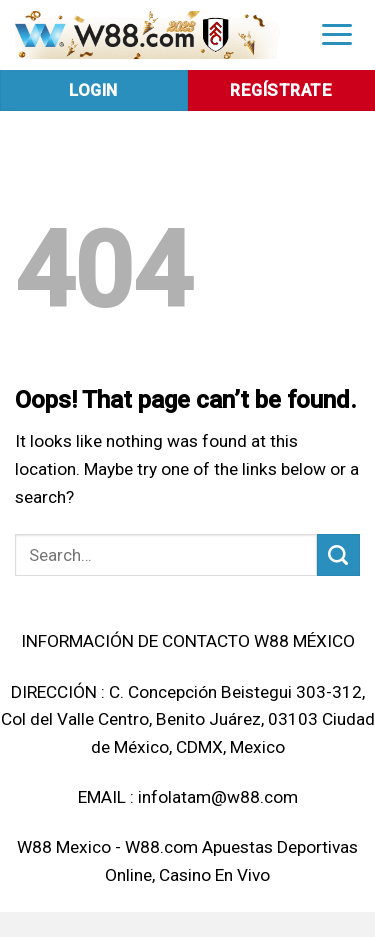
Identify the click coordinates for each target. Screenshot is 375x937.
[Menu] (337, 33)
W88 (34, 847)
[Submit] (338, 555)
